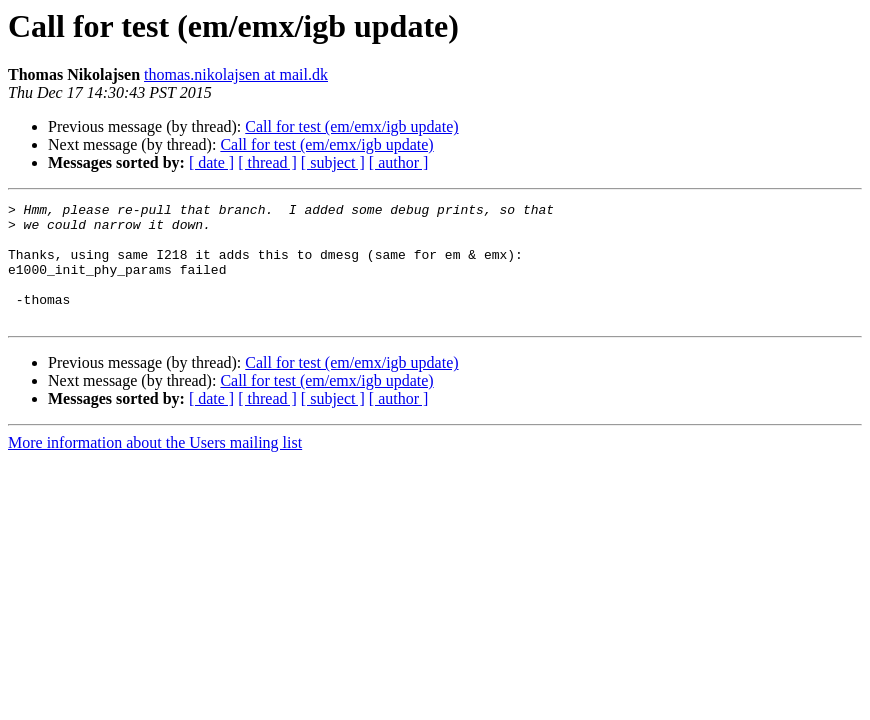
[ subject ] (333, 162)
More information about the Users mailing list (155, 466)
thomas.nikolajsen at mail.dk (236, 74)
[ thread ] (267, 162)
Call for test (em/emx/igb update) (351, 126)
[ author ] (399, 162)
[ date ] (211, 162)
